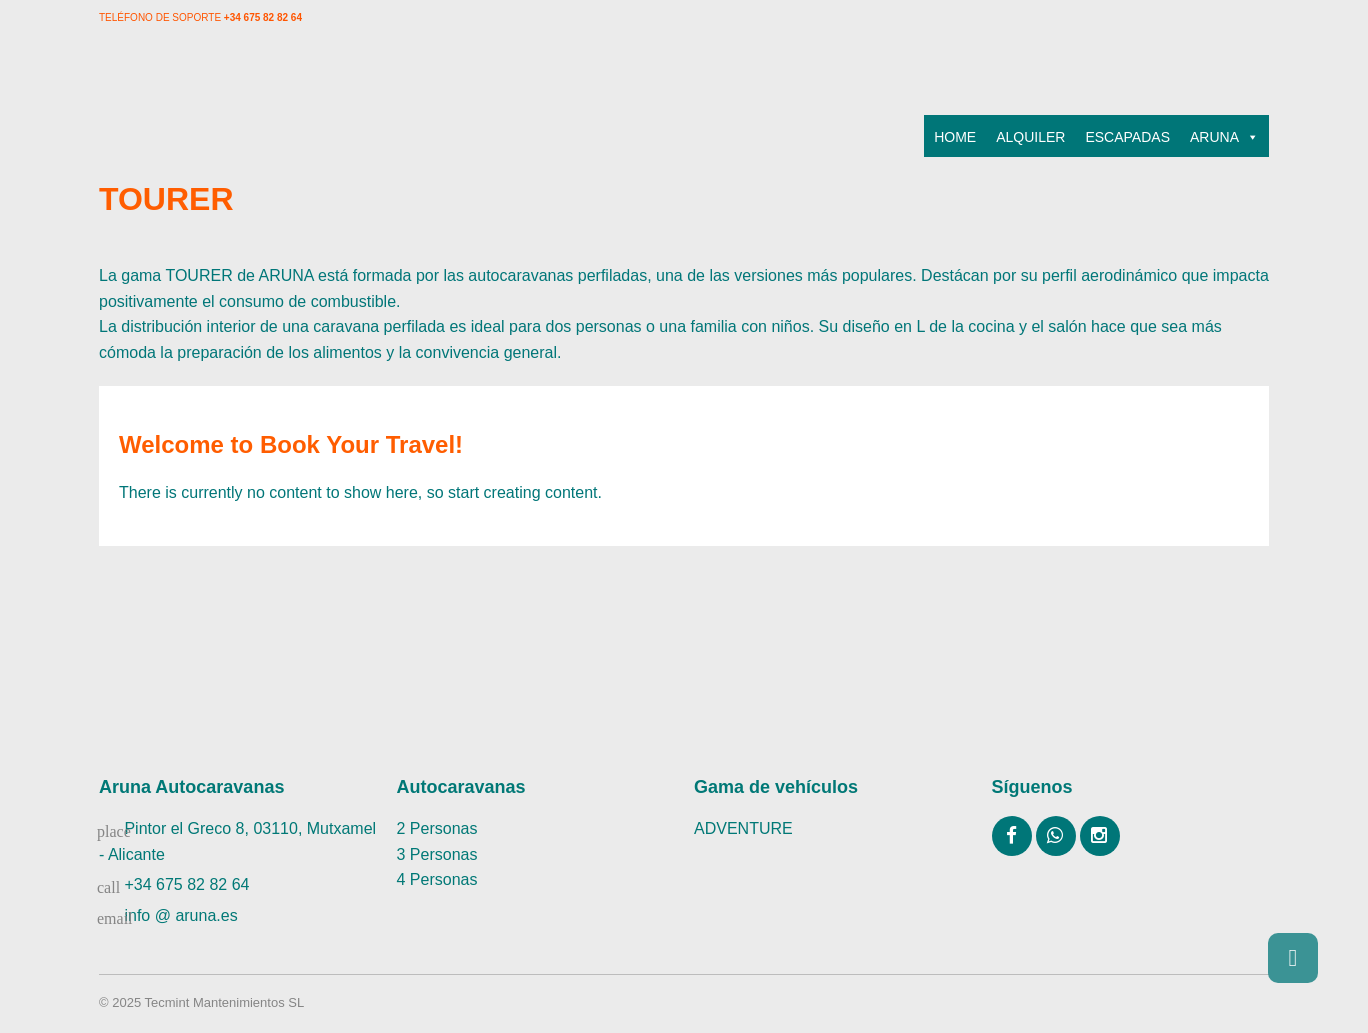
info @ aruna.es (180, 915)
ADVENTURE (743, 828)
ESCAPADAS (1127, 137)
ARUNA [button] (1224, 137)
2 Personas (437, 828)
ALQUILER (1030, 137)
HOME (955, 137)
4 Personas (437, 879)
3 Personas (437, 854)
